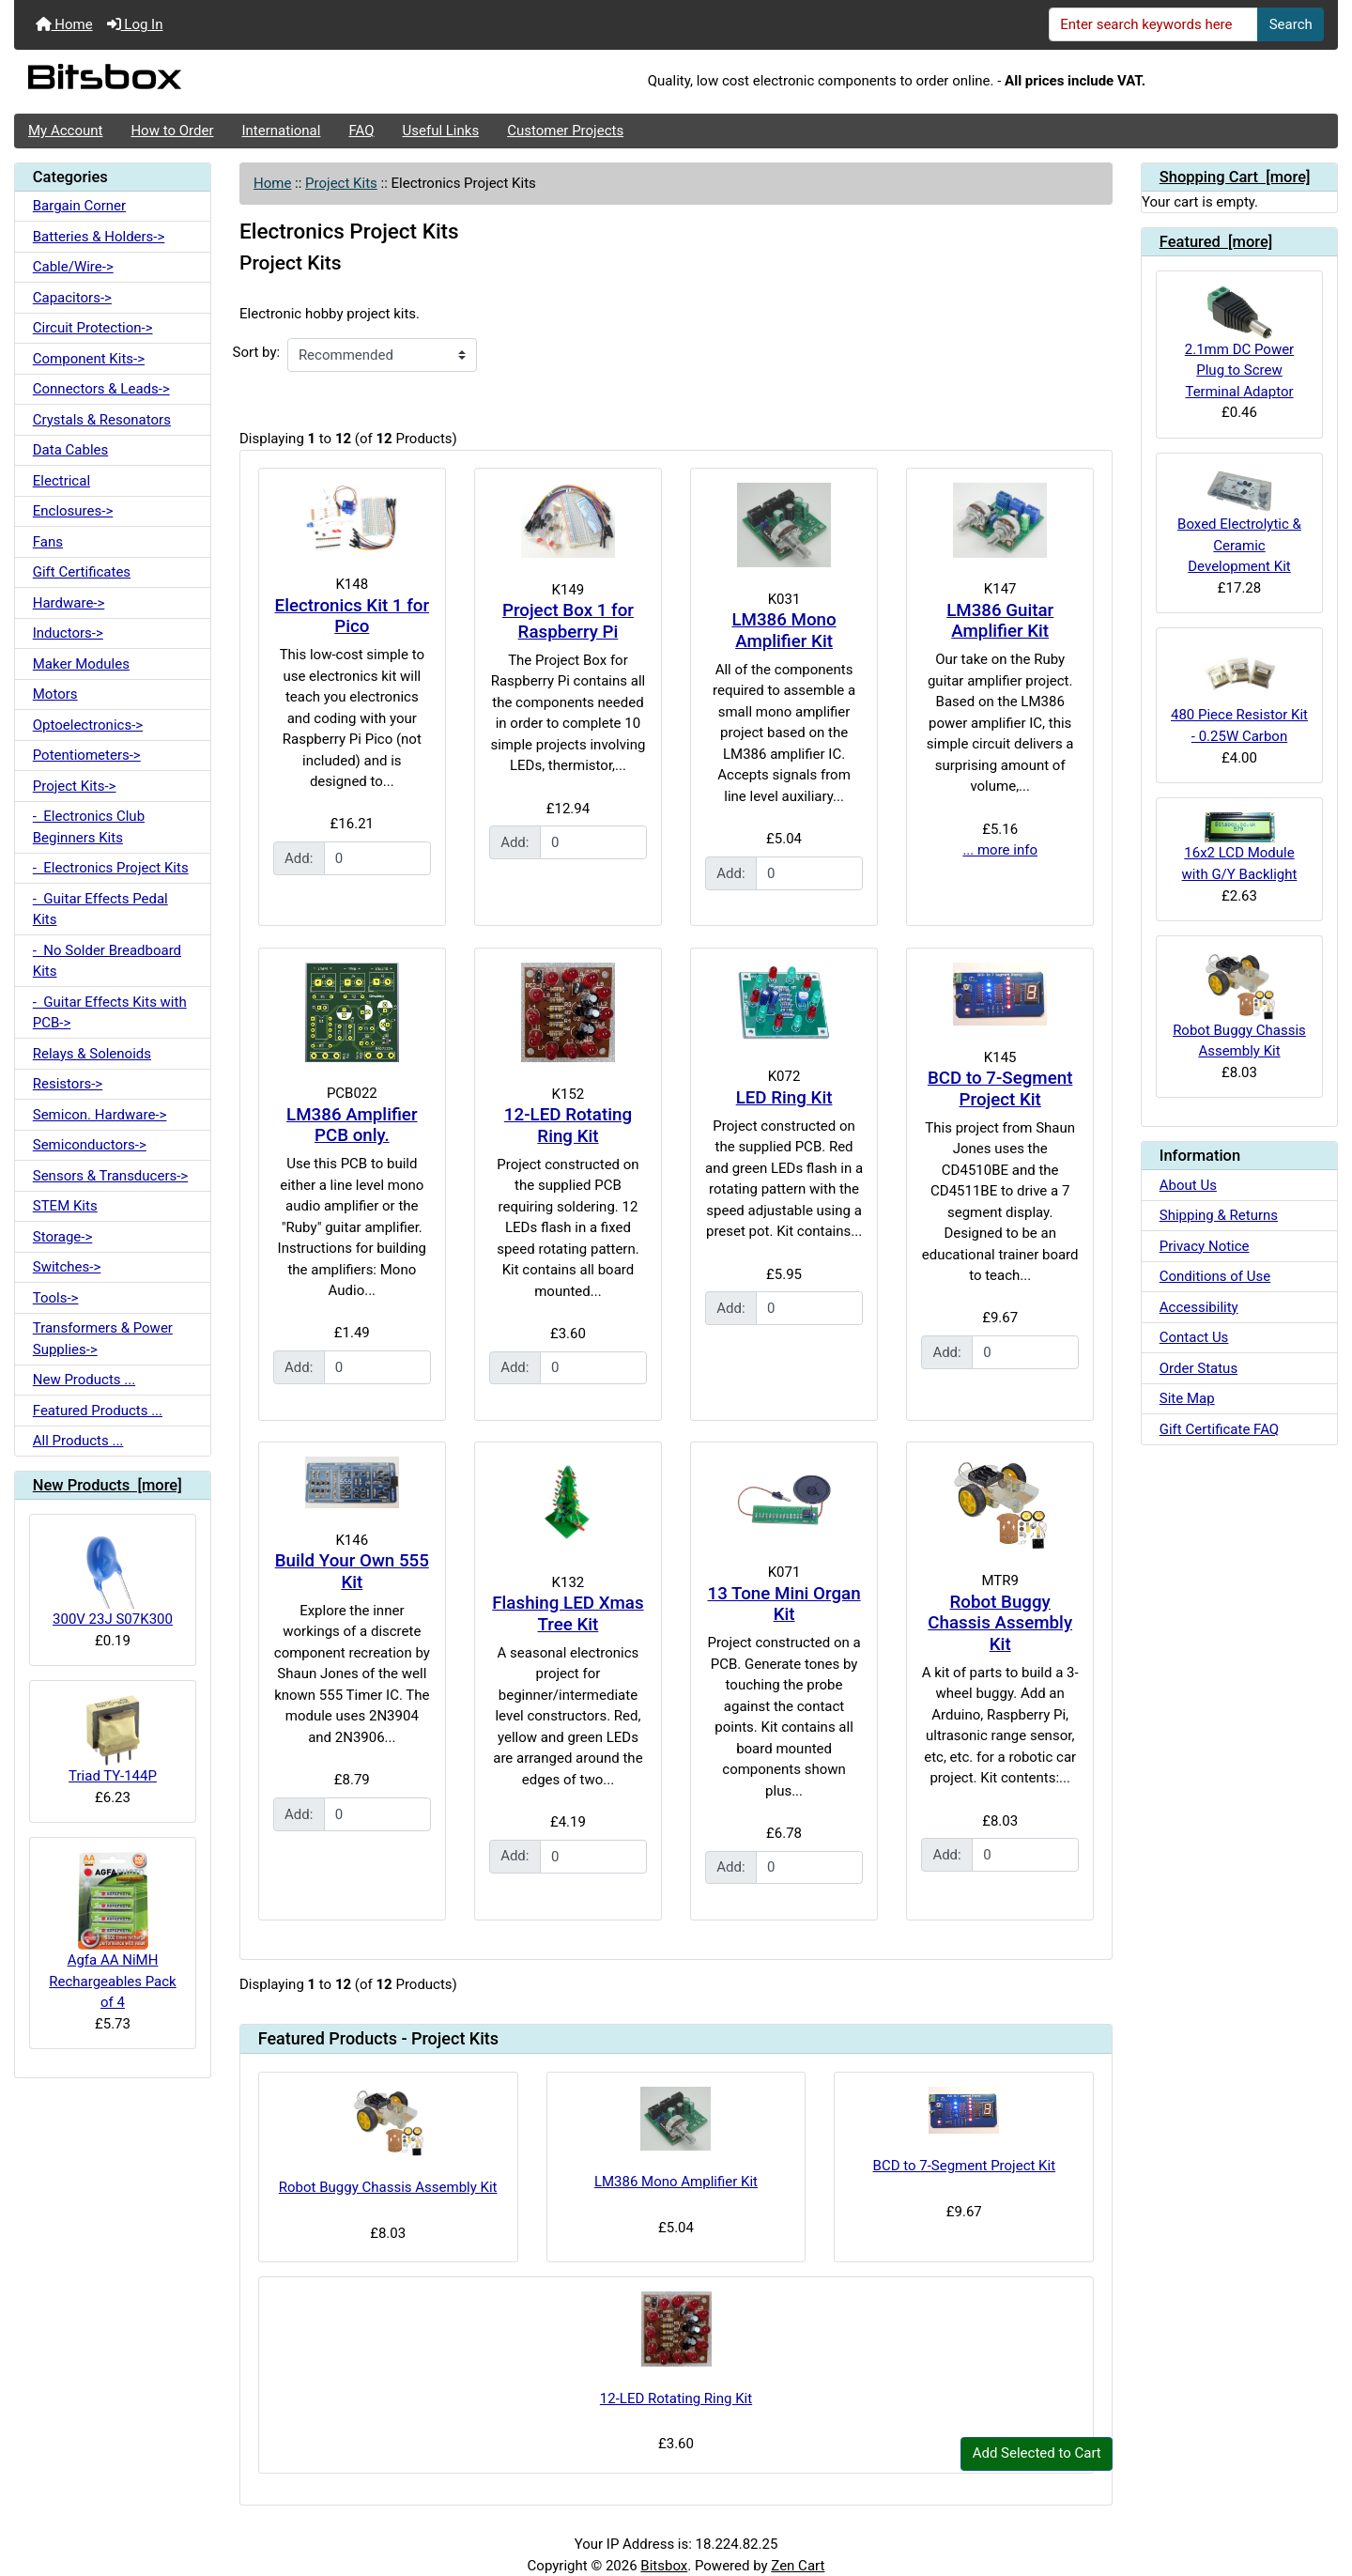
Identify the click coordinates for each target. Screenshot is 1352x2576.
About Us (1188, 1185)
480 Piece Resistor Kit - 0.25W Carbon (1239, 693)
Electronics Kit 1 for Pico (352, 616)
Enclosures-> (73, 510)
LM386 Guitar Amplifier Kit (999, 621)
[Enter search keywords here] (1154, 24)
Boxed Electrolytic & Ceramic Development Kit (1239, 522)
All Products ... (78, 1440)
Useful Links (441, 130)
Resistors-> (67, 1083)
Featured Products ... (97, 1410)
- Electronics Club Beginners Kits (89, 827)
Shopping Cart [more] (1235, 177)
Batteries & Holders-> (99, 236)
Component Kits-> (89, 358)
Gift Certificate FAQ (1219, 1429)
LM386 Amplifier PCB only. (351, 1125)
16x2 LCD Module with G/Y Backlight (1240, 847)
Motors (55, 694)
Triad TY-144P (113, 1739)
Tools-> (56, 1297)
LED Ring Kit (784, 1097)
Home (64, 24)
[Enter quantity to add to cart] (377, 858)
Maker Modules (81, 664)
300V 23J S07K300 (113, 1578)
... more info (999, 849)
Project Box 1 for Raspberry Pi (568, 621)
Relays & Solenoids (92, 1053)
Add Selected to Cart (1037, 2453)
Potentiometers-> (87, 755)
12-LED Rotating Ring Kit (568, 1125)
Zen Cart (797, 2565)
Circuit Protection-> (93, 327)
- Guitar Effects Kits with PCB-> (110, 1013)
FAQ (361, 130)
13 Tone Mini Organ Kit (784, 1604)
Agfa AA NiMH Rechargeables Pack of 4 (112, 1931)
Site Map (1187, 1398)
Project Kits (341, 183)
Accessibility (1199, 1307)
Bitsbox (663, 2565)
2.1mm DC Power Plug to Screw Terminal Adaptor (1239, 342)
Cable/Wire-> (73, 266)
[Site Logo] (234, 82)
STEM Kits (65, 1205)
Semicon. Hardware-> (100, 1114)
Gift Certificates (82, 571)
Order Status (1198, 1368)
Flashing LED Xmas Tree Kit (567, 1614)
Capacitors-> (72, 297)
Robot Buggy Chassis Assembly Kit (1000, 1623)
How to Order (172, 130)
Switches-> (67, 1266)
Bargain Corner (79, 205)
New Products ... (84, 1379)
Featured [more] (1216, 242)
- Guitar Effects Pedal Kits (100, 909)
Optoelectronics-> (88, 725)
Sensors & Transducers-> (110, 1175)
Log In (135, 24)
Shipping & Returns (1219, 1215)
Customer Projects (565, 130)
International (280, 130)
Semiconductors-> (89, 1144)
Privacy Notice (1205, 1246)
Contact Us (1194, 1337)
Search (1291, 24)
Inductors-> (68, 633)
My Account (65, 130)
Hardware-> (69, 602)
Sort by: (257, 352)
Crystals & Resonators (102, 419)
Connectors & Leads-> (101, 388)
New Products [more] (107, 1485)
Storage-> (63, 1236)
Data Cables (70, 449)
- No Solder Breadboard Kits (107, 961)
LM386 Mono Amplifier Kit (783, 630)
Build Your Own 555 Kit (352, 1571)
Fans (48, 541)
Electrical (61, 480)
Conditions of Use (1215, 1276)
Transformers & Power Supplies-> (103, 1338)
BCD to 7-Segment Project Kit (1000, 1089)
